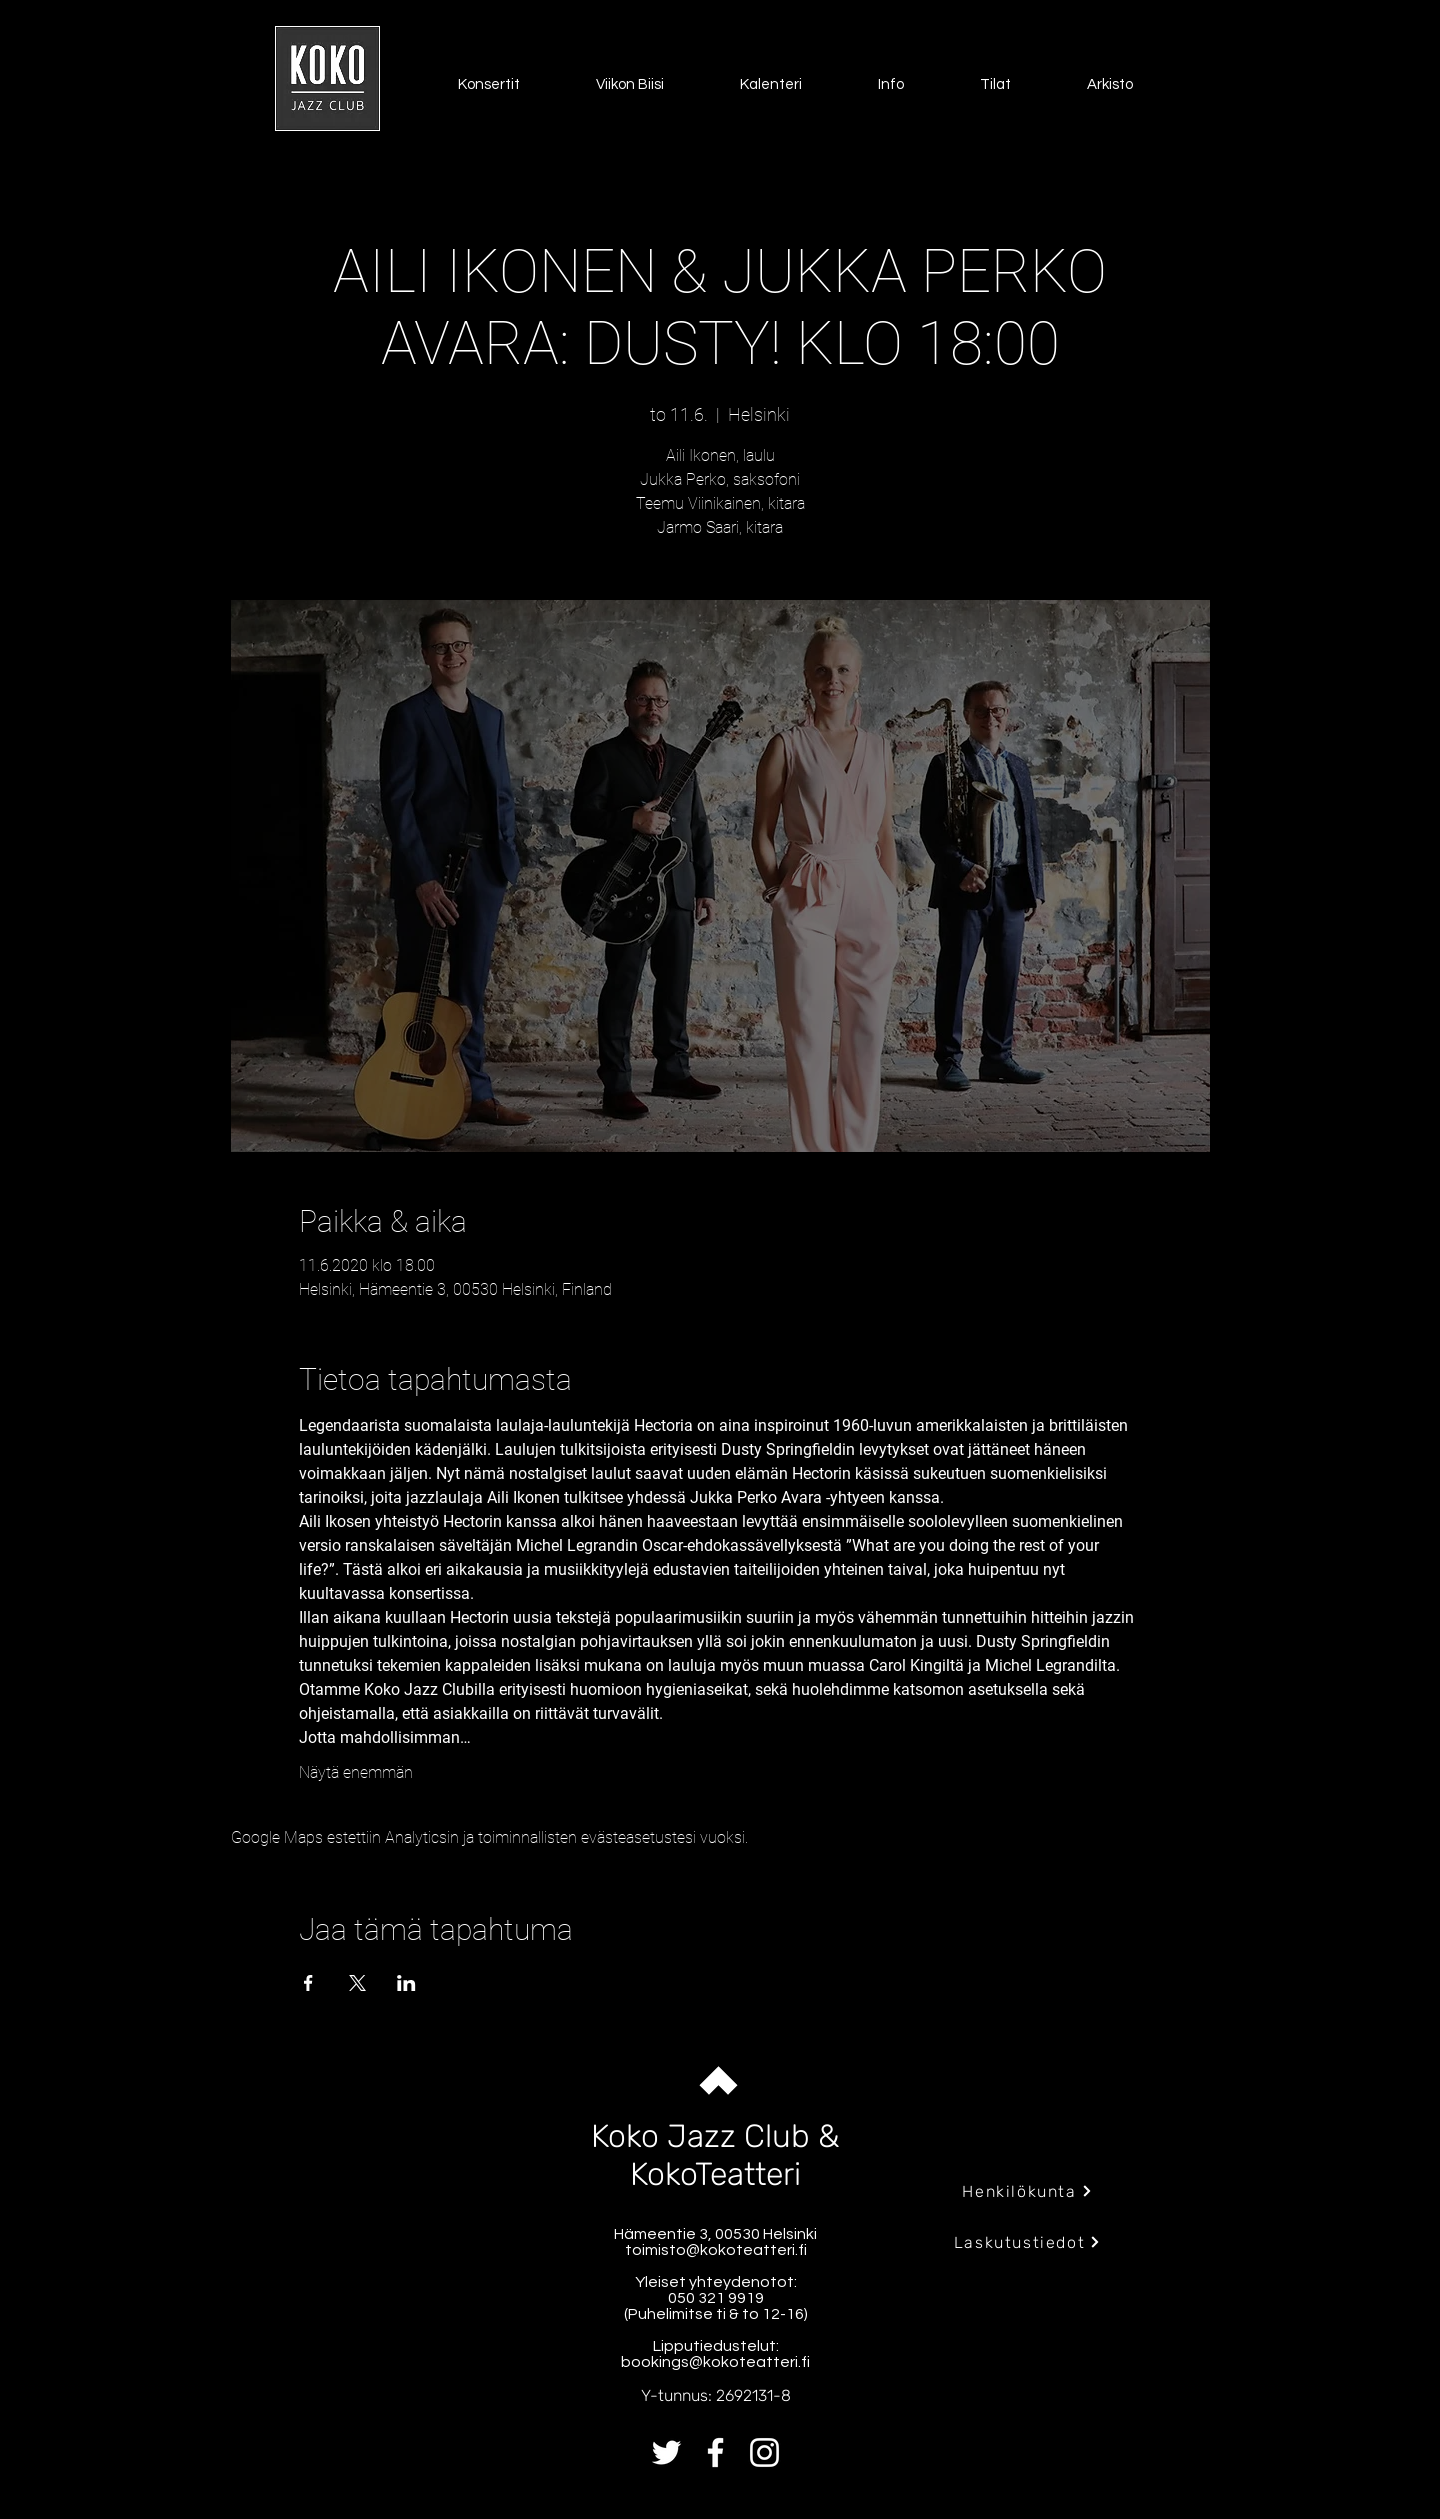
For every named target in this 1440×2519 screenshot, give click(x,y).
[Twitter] (666, 2452)
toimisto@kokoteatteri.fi (716, 2250)
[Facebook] (715, 2452)
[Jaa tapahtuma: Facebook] (308, 1983)
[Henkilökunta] (1027, 2191)
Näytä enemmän (356, 1772)
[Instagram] (764, 2452)
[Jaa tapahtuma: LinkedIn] (406, 1983)
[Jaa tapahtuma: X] (357, 1983)
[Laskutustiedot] (1027, 2242)
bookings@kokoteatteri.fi (715, 2362)
